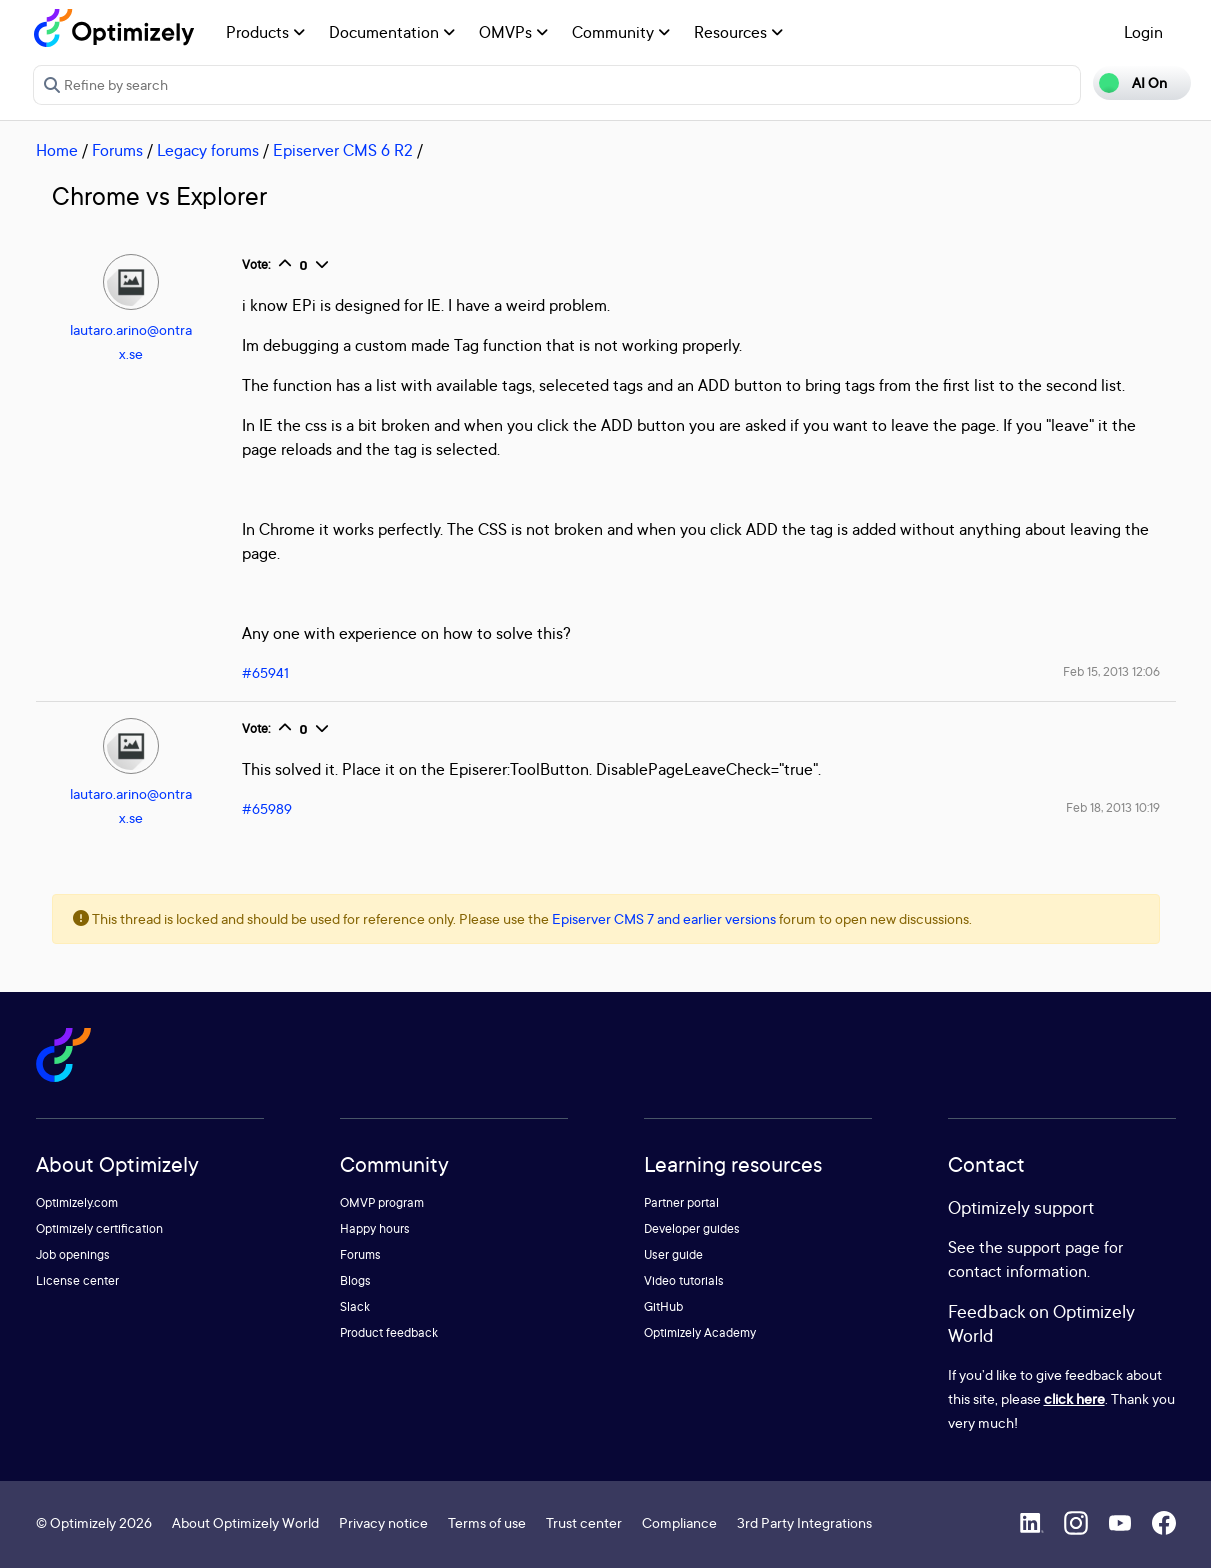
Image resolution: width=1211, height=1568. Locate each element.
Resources (738, 32)
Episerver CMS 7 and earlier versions (664, 918)
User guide (673, 1254)
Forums (117, 150)
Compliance (679, 1522)
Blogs (355, 1280)
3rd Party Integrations (804, 1522)
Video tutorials (684, 1280)
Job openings (73, 1254)
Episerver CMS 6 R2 (343, 150)
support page (1053, 1247)
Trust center (584, 1522)
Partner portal (681, 1202)
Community (621, 32)
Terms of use (487, 1522)
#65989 (267, 808)
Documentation (392, 32)
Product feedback (389, 1332)
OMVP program (382, 1202)
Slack (355, 1306)
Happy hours (375, 1228)
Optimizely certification (99, 1228)
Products (265, 32)
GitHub (663, 1306)
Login (1143, 32)
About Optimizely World (245, 1522)
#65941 (265, 672)
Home (57, 150)
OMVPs (513, 32)
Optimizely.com (77, 1202)
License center (77, 1280)
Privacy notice (383, 1522)
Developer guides (692, 1228)
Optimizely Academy (700, 1332)
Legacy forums (208, 150)
